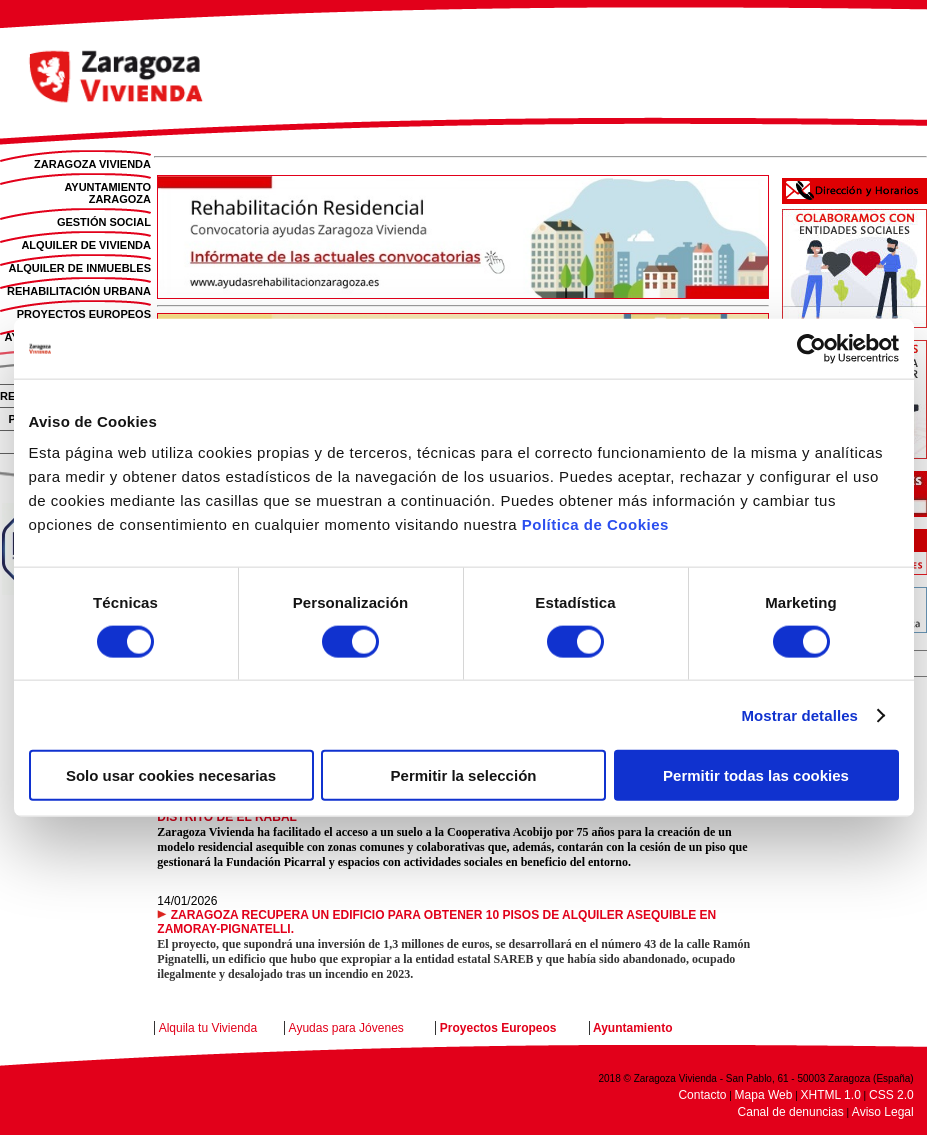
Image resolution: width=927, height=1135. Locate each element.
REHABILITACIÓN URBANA (79, 291)
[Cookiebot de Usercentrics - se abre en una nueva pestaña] (811, 348)
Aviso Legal (883, 1112)
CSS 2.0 (891, 1095)
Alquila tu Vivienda (208, 1028)
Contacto (702, 1095)
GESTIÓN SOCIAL (104, 222)
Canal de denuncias (791, 1112)
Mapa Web (764, 1095)
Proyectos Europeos (498, 1028)
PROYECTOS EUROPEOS (84, 314)
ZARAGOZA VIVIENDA (92, 164)
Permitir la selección (464, 775)
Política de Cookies (595, 524)
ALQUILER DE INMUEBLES (80, 268)
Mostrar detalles (799, 714)
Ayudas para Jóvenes (346, 1028)
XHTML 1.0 (831, 1095)
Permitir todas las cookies (756, 775)
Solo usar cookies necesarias (171, 775)
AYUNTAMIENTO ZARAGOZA (107, 193)
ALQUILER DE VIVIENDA (86, 245)
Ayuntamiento (633, 1028)
